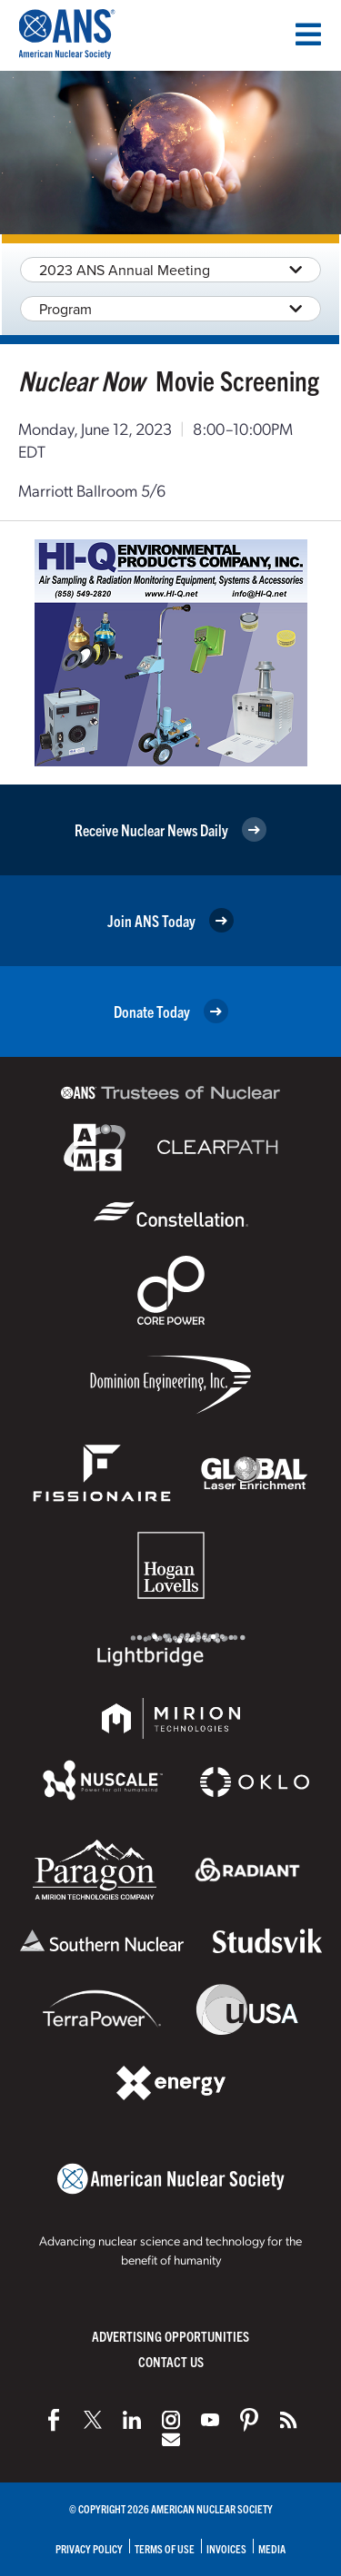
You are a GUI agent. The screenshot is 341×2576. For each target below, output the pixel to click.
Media (272, 2548)
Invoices (226, 2548)
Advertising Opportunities (170, 2335)
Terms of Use (165, 2548)
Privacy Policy (89, 2548)
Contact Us (171, 2361)
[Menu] (308, 34)
